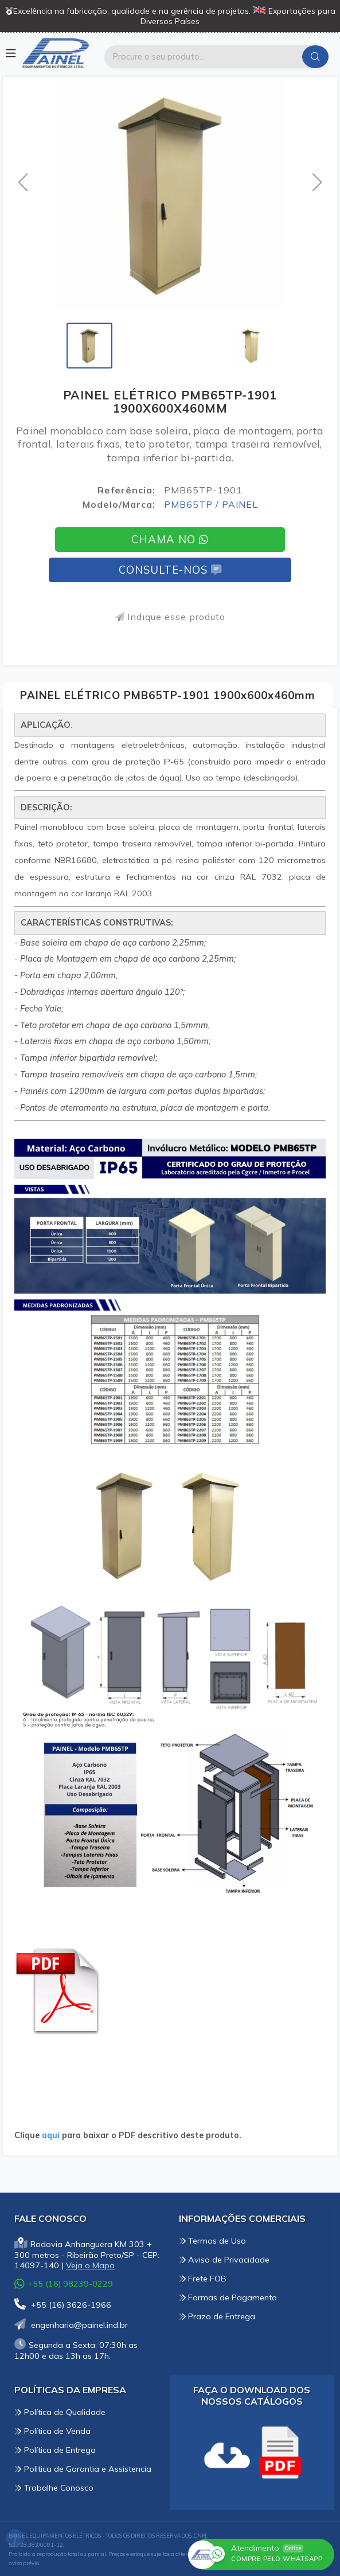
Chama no (169, 539)
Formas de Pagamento (228, 2297)
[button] (23, 182)
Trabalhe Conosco (53, 2488)
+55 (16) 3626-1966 (62, 2305)
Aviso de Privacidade (224, 2260)
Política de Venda (52, 2431)
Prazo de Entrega (217, 2316)
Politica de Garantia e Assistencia (82, 2469)
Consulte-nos (170, 570)
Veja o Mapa (90, 2265)
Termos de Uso (213, 2241)
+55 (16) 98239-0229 (63, 2283)
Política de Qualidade (59, 2412)
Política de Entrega (55, 2450)
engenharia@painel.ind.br (71, 2325)
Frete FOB (203, 2278)
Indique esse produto (170, 616)
